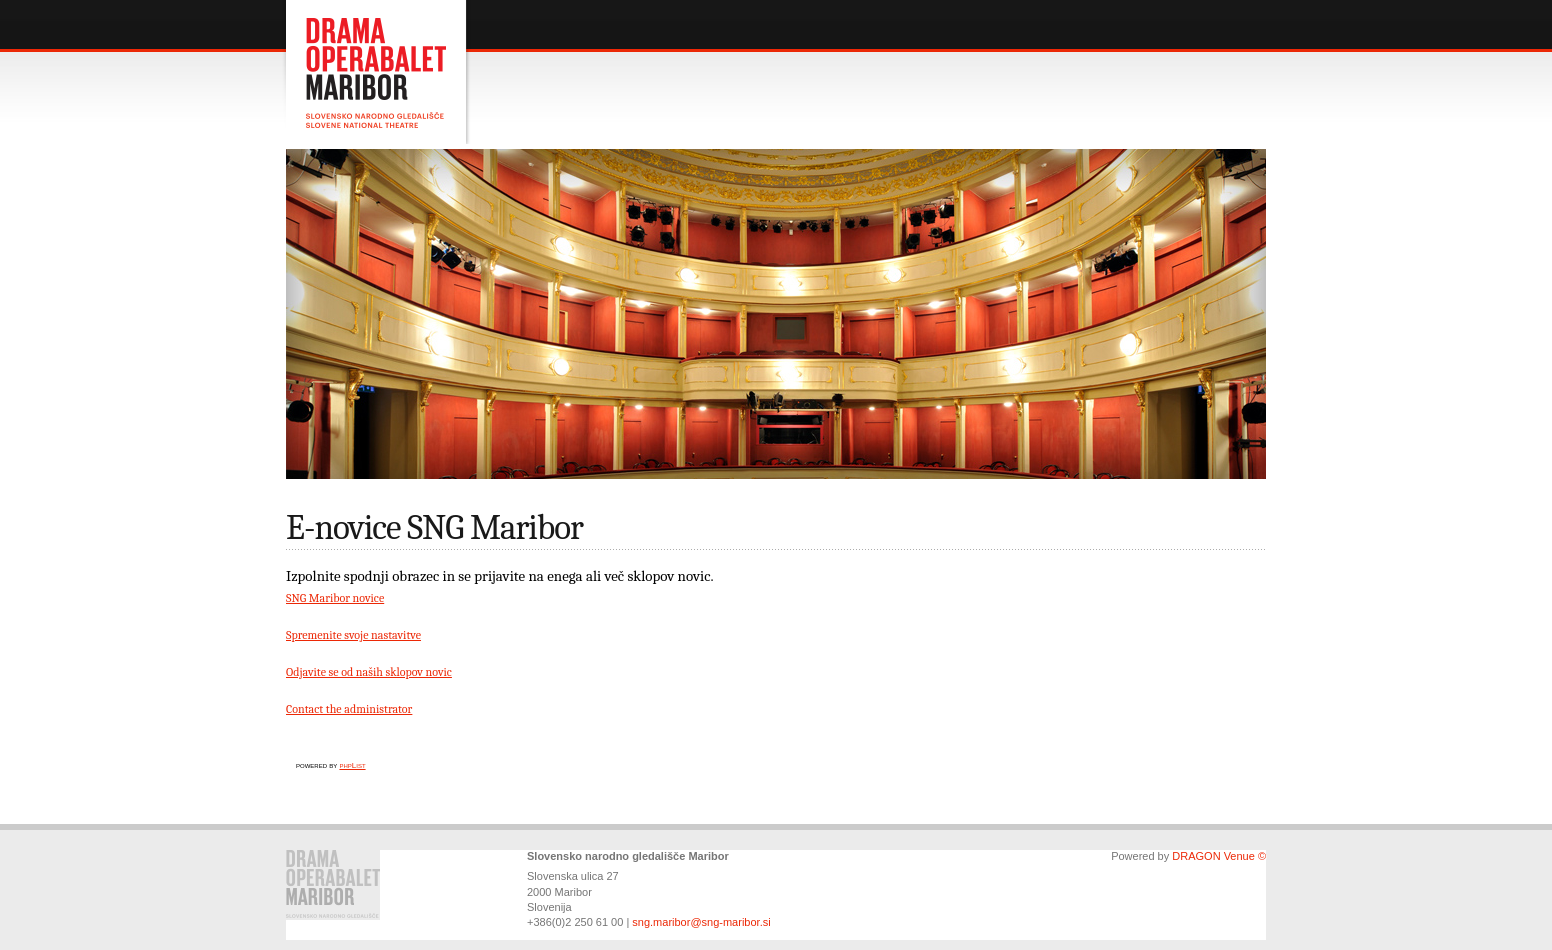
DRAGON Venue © (1219, 856)
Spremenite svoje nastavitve (353, 635)
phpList (352, 765)
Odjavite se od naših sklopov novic (369, 672)
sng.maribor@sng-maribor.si (701, 922)
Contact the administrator (349, 709)
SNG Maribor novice (335, 598)
